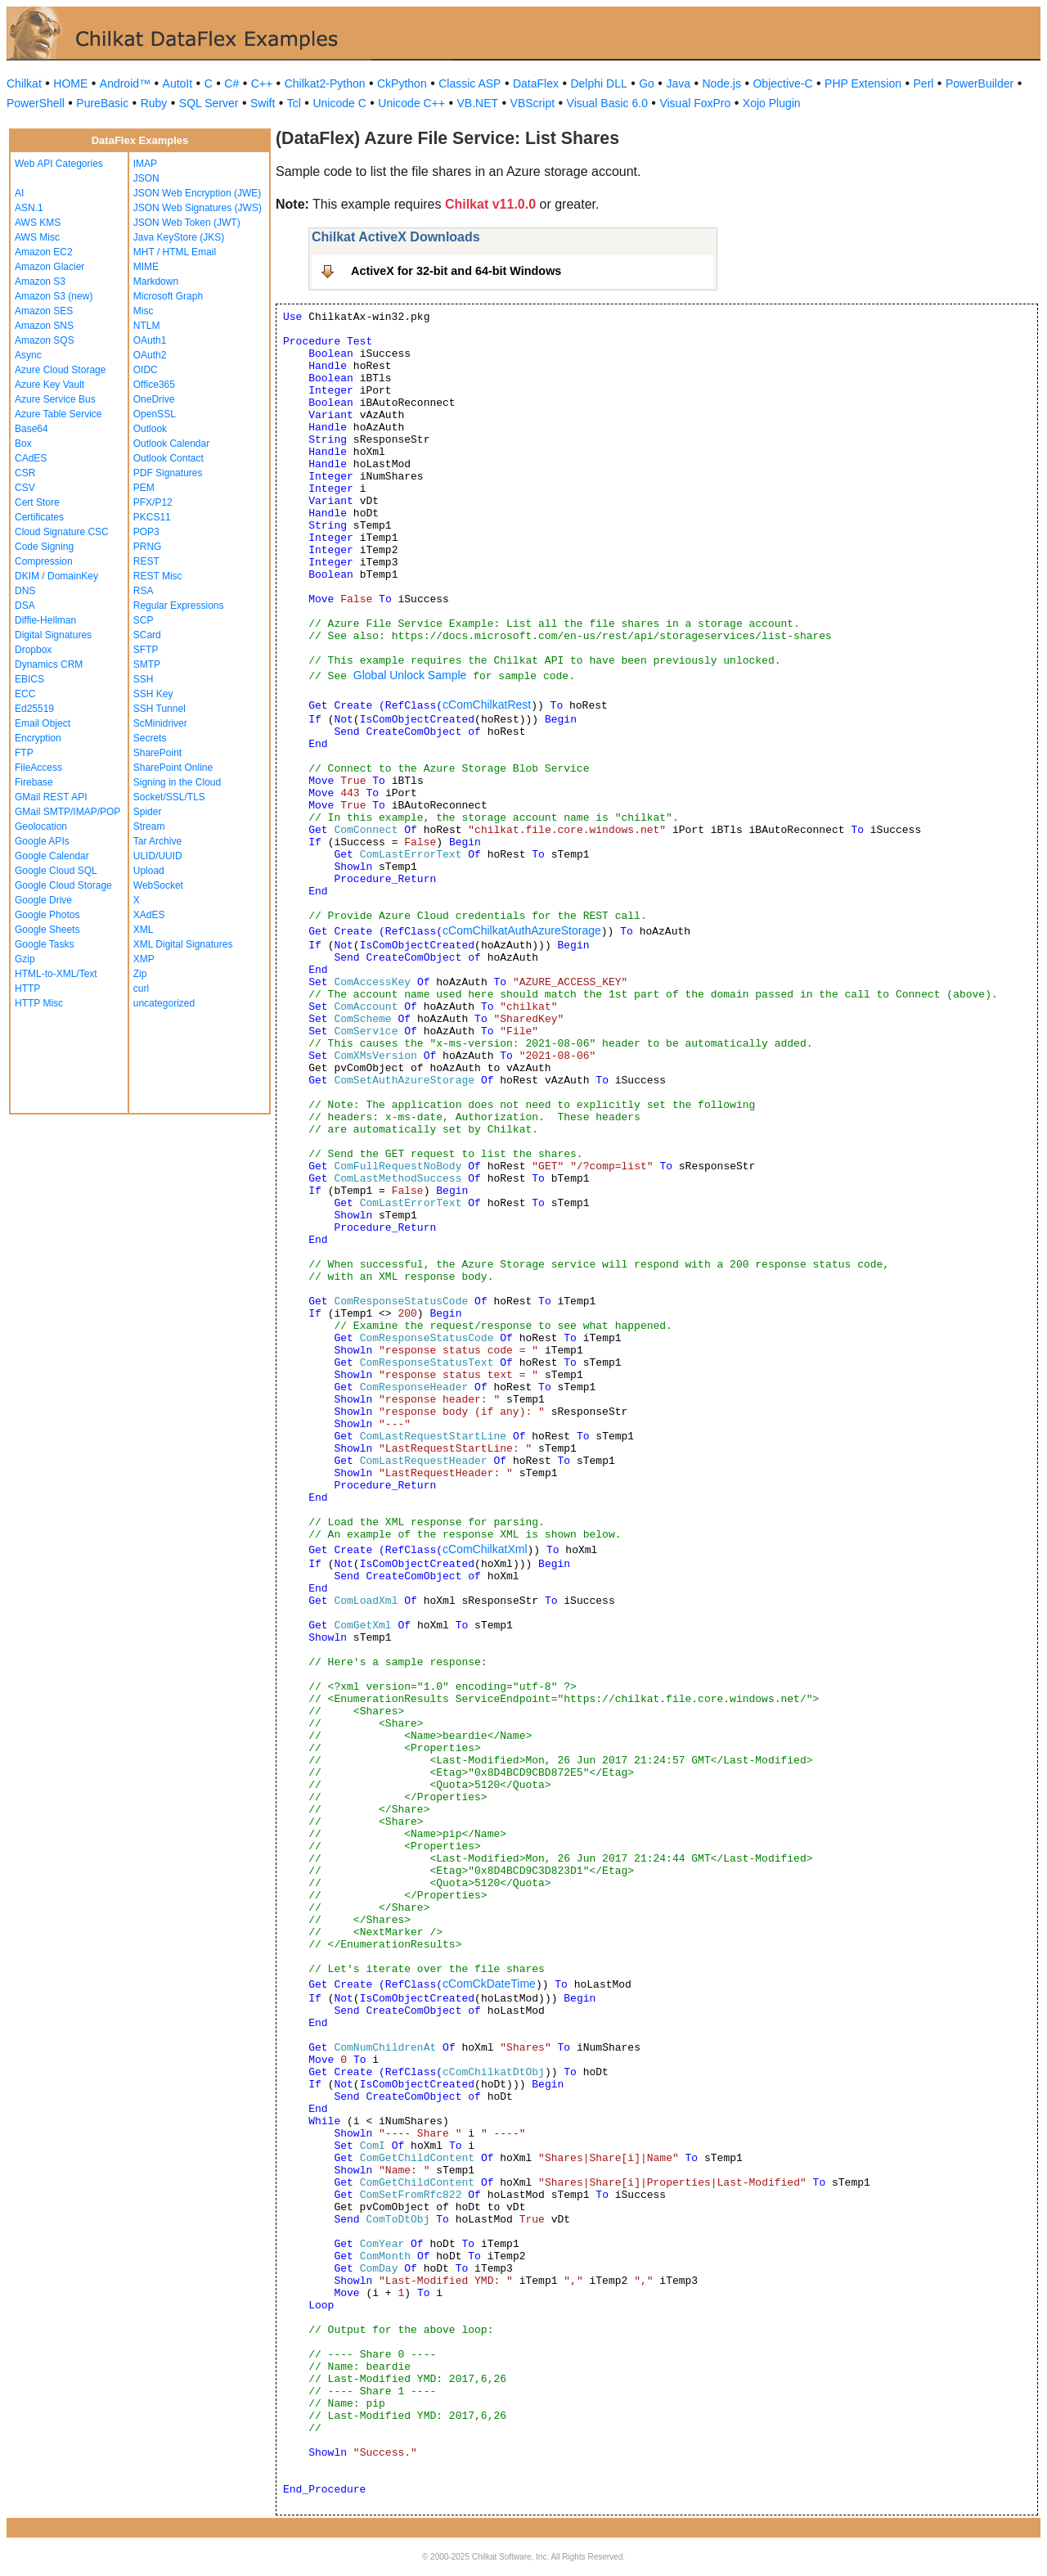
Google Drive (43, 900)
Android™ (125, 83)
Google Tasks (44, 944)
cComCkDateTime (489, 1983)
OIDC (145, 370)
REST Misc (157, 576)
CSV (25, 487)
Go (646, 83)
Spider (147, 811)
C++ (261, 83)
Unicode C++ (411, 103)
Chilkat (24, 83)
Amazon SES (44, 311)
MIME (146, 266)
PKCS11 (152, 517)
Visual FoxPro (694, 103)
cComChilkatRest (487, 704)
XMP (144, 959)
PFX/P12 (153, 502)
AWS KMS (38, 222)
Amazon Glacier (49, 266)
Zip (140, 974)
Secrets (150, 738)
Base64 (31, 429)
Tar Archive (157, 841)
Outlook (150, 429)
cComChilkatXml (485, 1549)
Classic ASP (469, 83)
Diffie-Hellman (45, 620)
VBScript (532, 103)
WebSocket (158, 885)
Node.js (722, 83)
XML (143, 929)
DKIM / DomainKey (56, 576)
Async (28, 355)
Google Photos (47, 915)
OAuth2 (150, 355)
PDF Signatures (168, 473)
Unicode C (339, 103)
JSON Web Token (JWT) (186, 222)
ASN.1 (29, 208)
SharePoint (157, 753)
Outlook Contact (168, 458)
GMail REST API (51, 797)
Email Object (42, 723)
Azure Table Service (58, 414)
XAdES (149, 915)
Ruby (154, 103)
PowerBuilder (979, 83)
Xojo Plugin (772, 103)
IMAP (145, 163)
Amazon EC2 (44, 252)
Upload (148, 870)
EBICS (29, 679)
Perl (924, 83)
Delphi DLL (598, 83)
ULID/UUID (157, 856)
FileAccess (38, 767)
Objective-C (782, 83)
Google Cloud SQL (56, 870)
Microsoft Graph (168, 296)
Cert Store (37, 502)
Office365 (154, 384)
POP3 (146, 532)
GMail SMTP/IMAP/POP (67, 811)
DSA (25, 605)
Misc (143, 311)
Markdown (155, 281)
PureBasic (102, 103)
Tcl (294, 103)
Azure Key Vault (49, 384)
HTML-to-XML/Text (56, 974)
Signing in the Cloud (177, 782)
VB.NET (478, 103)
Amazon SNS (44, 325)
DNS (25, 591)
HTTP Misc (39, 1003)
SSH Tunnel (159, 708)
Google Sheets (47, 929)
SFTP (146, 649)
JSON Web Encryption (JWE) (197, 193)
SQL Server (209, 103)
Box (23, 443)
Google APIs (42, 841)
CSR (25, 473)
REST (146, 561)
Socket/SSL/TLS (169, 797)
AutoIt (178, 83)
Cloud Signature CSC (62, 532)
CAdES (31, 458)
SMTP (146, 664)
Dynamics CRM (49, 664)
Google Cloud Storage (63, 885)
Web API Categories (59, 163)
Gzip (25, 959)
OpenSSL (154, 414)
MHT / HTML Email (174, 252)
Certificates (39, 517)
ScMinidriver (160, 723)
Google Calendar (52, 856)
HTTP (27, 988)
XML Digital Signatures (183, 944)
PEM (144, 487)
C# (231, 83)
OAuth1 (150, 340)
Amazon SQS (44, 340)
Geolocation (41, 826)
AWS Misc (37, 237)
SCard (147, 635)
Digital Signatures (53, 635)
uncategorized (164, 1003)
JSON (146, 178)
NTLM (146, 325)
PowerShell (36, 103)
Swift (262, 103)
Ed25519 (34, 708)
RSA (143, 591)
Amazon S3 (40, 281)
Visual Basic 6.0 (607, 103)
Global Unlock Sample (410, 675)
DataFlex (536, 83)
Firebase (34, 782)
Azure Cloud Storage (60, 370)
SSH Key (153, 694)
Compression (44, 561)
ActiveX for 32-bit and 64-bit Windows (456, 270)
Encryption (38, 738)
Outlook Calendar (171, 443)
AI (19, 193)
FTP (24, 753)
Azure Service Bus (55, 399)
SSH (143, 679)
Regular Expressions (178, 605)
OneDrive (154, 399)
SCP (143, 620)
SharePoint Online (173, 767)
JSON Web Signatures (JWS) (197, 208)
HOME (70, 83)
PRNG (147, 546)
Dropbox (33, 649)
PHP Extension (863, 83)
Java (678, 83)
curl (141, 988)
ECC (25, 694)
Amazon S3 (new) (53, 296)
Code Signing (44, 546)
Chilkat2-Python (325, 83)
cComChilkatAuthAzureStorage (522, 930)
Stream (149, 826)
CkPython (402, 83)
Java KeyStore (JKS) (178, 237)
